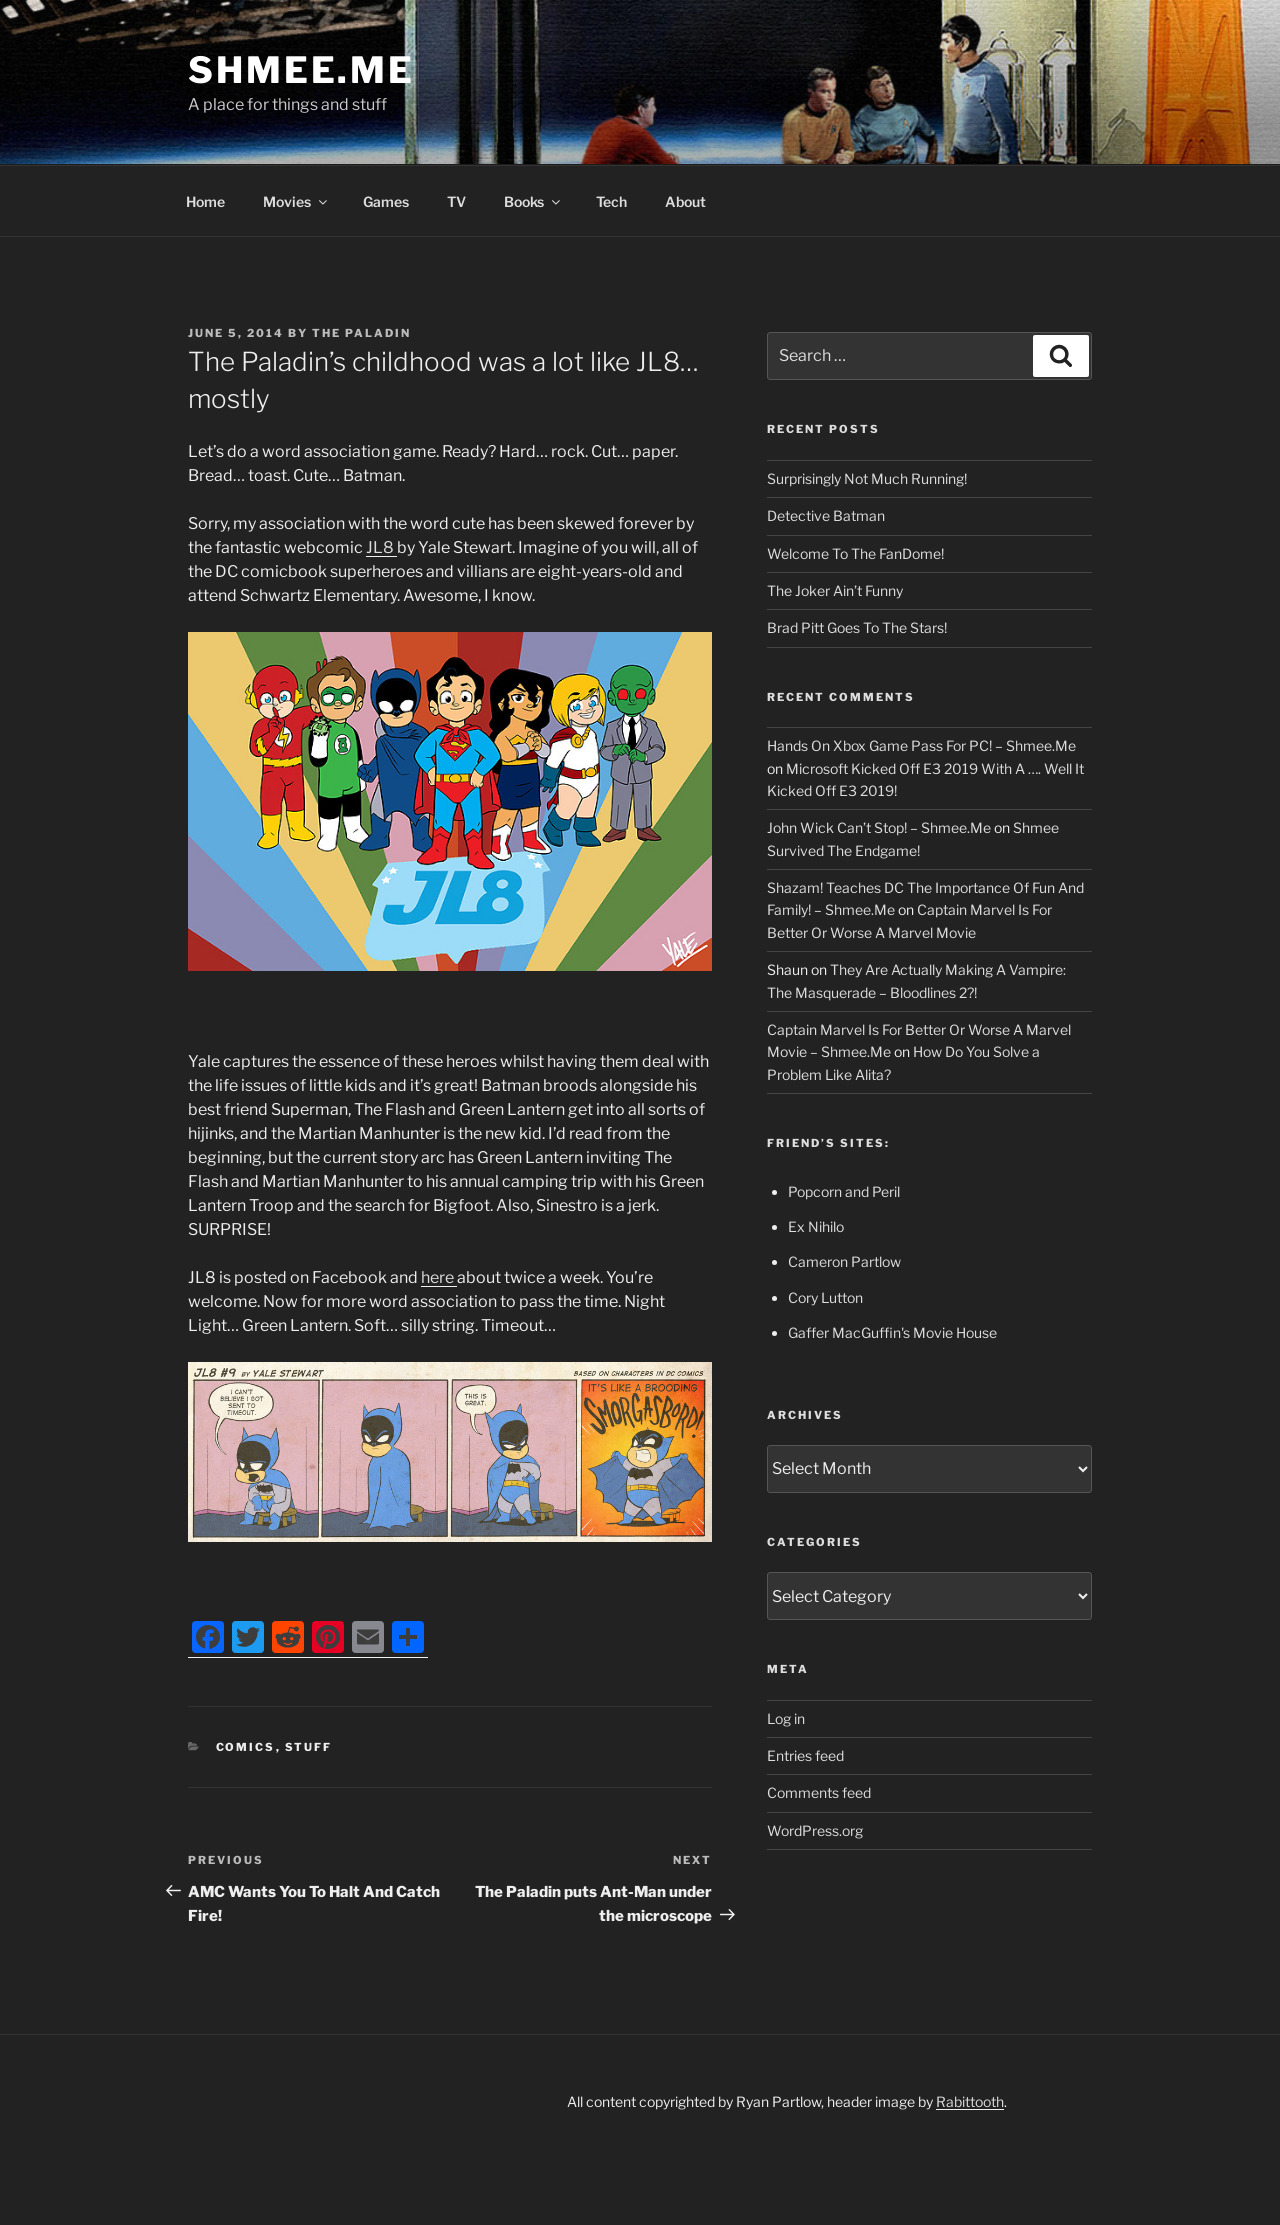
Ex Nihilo (816, 1226)
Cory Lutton (825, 1297)
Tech (611, 201)
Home (205, 201)
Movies (296, 201)
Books (533, 201)
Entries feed (805, 1755)
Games (386, 201)
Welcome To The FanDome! (855, 553)
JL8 (381, 547)
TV (456, 201)
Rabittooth (970, 2101)
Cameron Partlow (844, 1261)
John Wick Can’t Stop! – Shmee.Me (879, 827)
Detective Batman (826, 515)
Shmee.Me (301, 70)
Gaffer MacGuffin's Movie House (892, 1332)
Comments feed (819, 1792)
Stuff (309, 1747)
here (439, 1277)
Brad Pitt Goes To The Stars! (857, 627)
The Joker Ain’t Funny (835, 590)
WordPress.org (815, 1830)
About (685, 201)
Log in (786, 1718)
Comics (246, 1747)
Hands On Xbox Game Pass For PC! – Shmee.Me (921, 745)
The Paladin (361, 333)
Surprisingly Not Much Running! (867, 478)
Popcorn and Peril (844, 1191)
